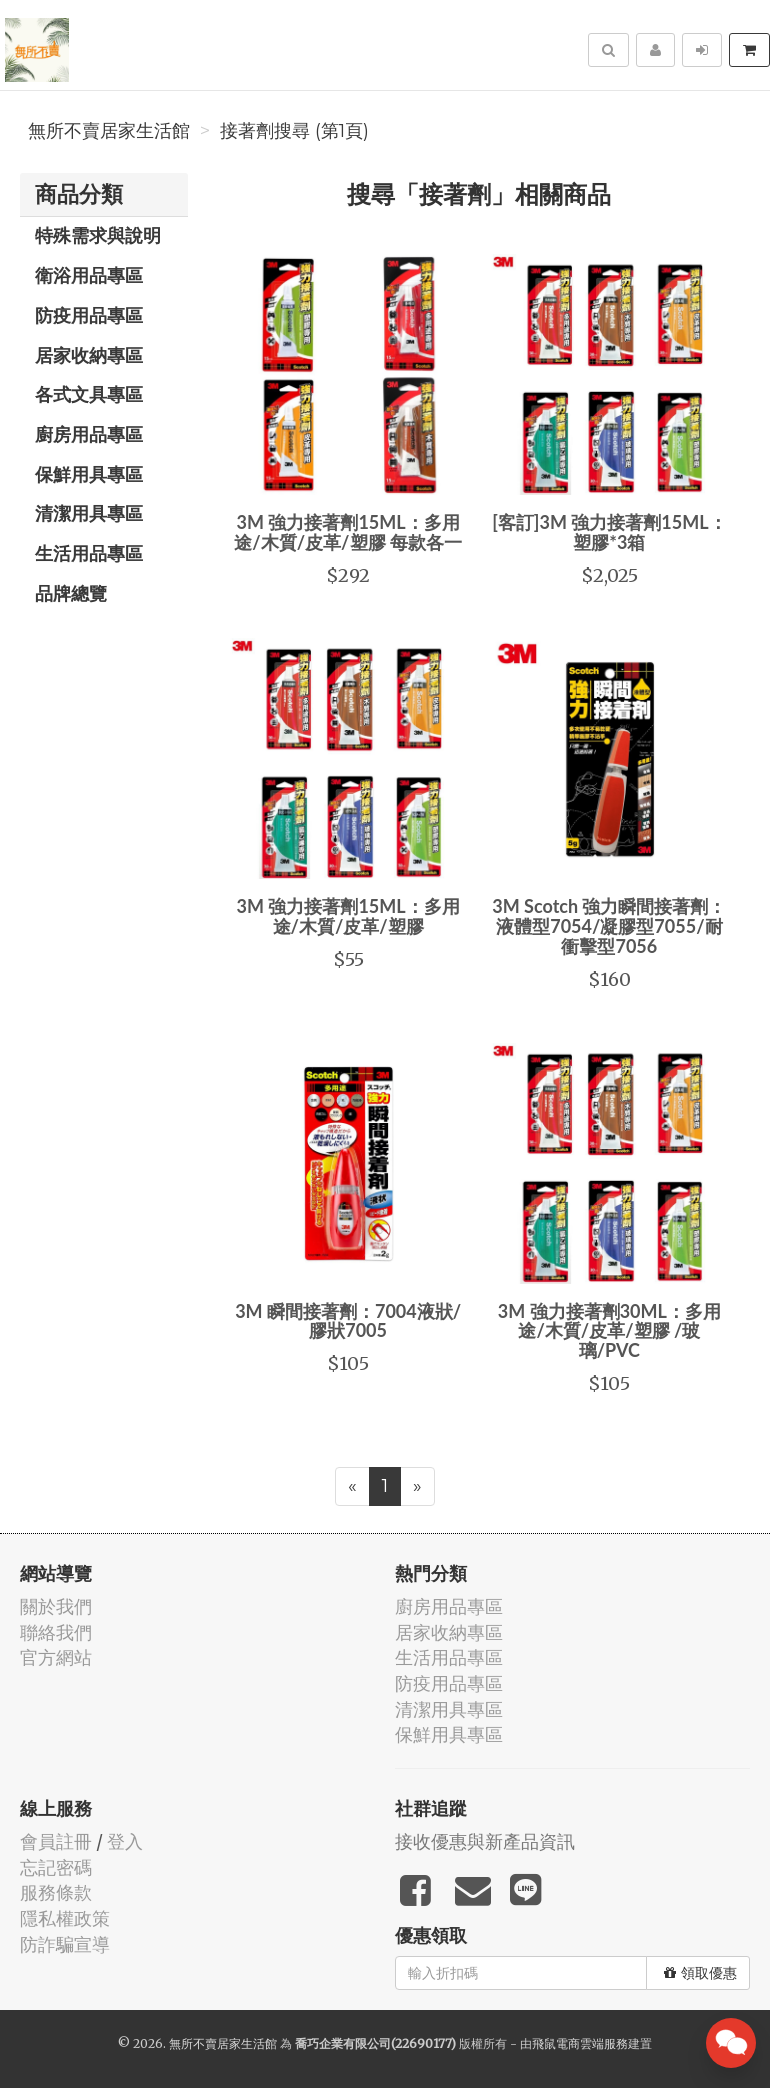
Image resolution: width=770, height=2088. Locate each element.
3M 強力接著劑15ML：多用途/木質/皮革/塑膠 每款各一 (348, 532)
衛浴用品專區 (89, 275)
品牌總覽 (71, 593)
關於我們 (56, 1606)
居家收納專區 (89, 355)
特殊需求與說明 (98, 235)
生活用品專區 (89, 553)
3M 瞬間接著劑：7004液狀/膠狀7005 (348, 1321)
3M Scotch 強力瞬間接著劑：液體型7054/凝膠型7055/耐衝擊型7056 (609, 926)
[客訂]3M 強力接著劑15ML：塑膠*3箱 (609, 532)
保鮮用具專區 (89, 474)
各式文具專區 (89, 394)
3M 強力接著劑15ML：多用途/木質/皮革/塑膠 (348, 916)
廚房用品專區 (89, 434)
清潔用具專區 (89, 513)
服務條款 (56, 1892)
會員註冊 (56, 1841)
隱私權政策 (65, 1918)
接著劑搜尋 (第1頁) (294, 131)
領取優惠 (700, 1973)
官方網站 (56, 1657)
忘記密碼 (56, 1867)
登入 (125, 1841)
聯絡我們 (56, 1632)
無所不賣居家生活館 (109, 131)
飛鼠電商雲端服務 (580, 2043)
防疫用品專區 (89, 315)
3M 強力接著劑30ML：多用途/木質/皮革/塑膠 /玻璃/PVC (609, 1331)
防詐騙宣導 (65, 1944)
